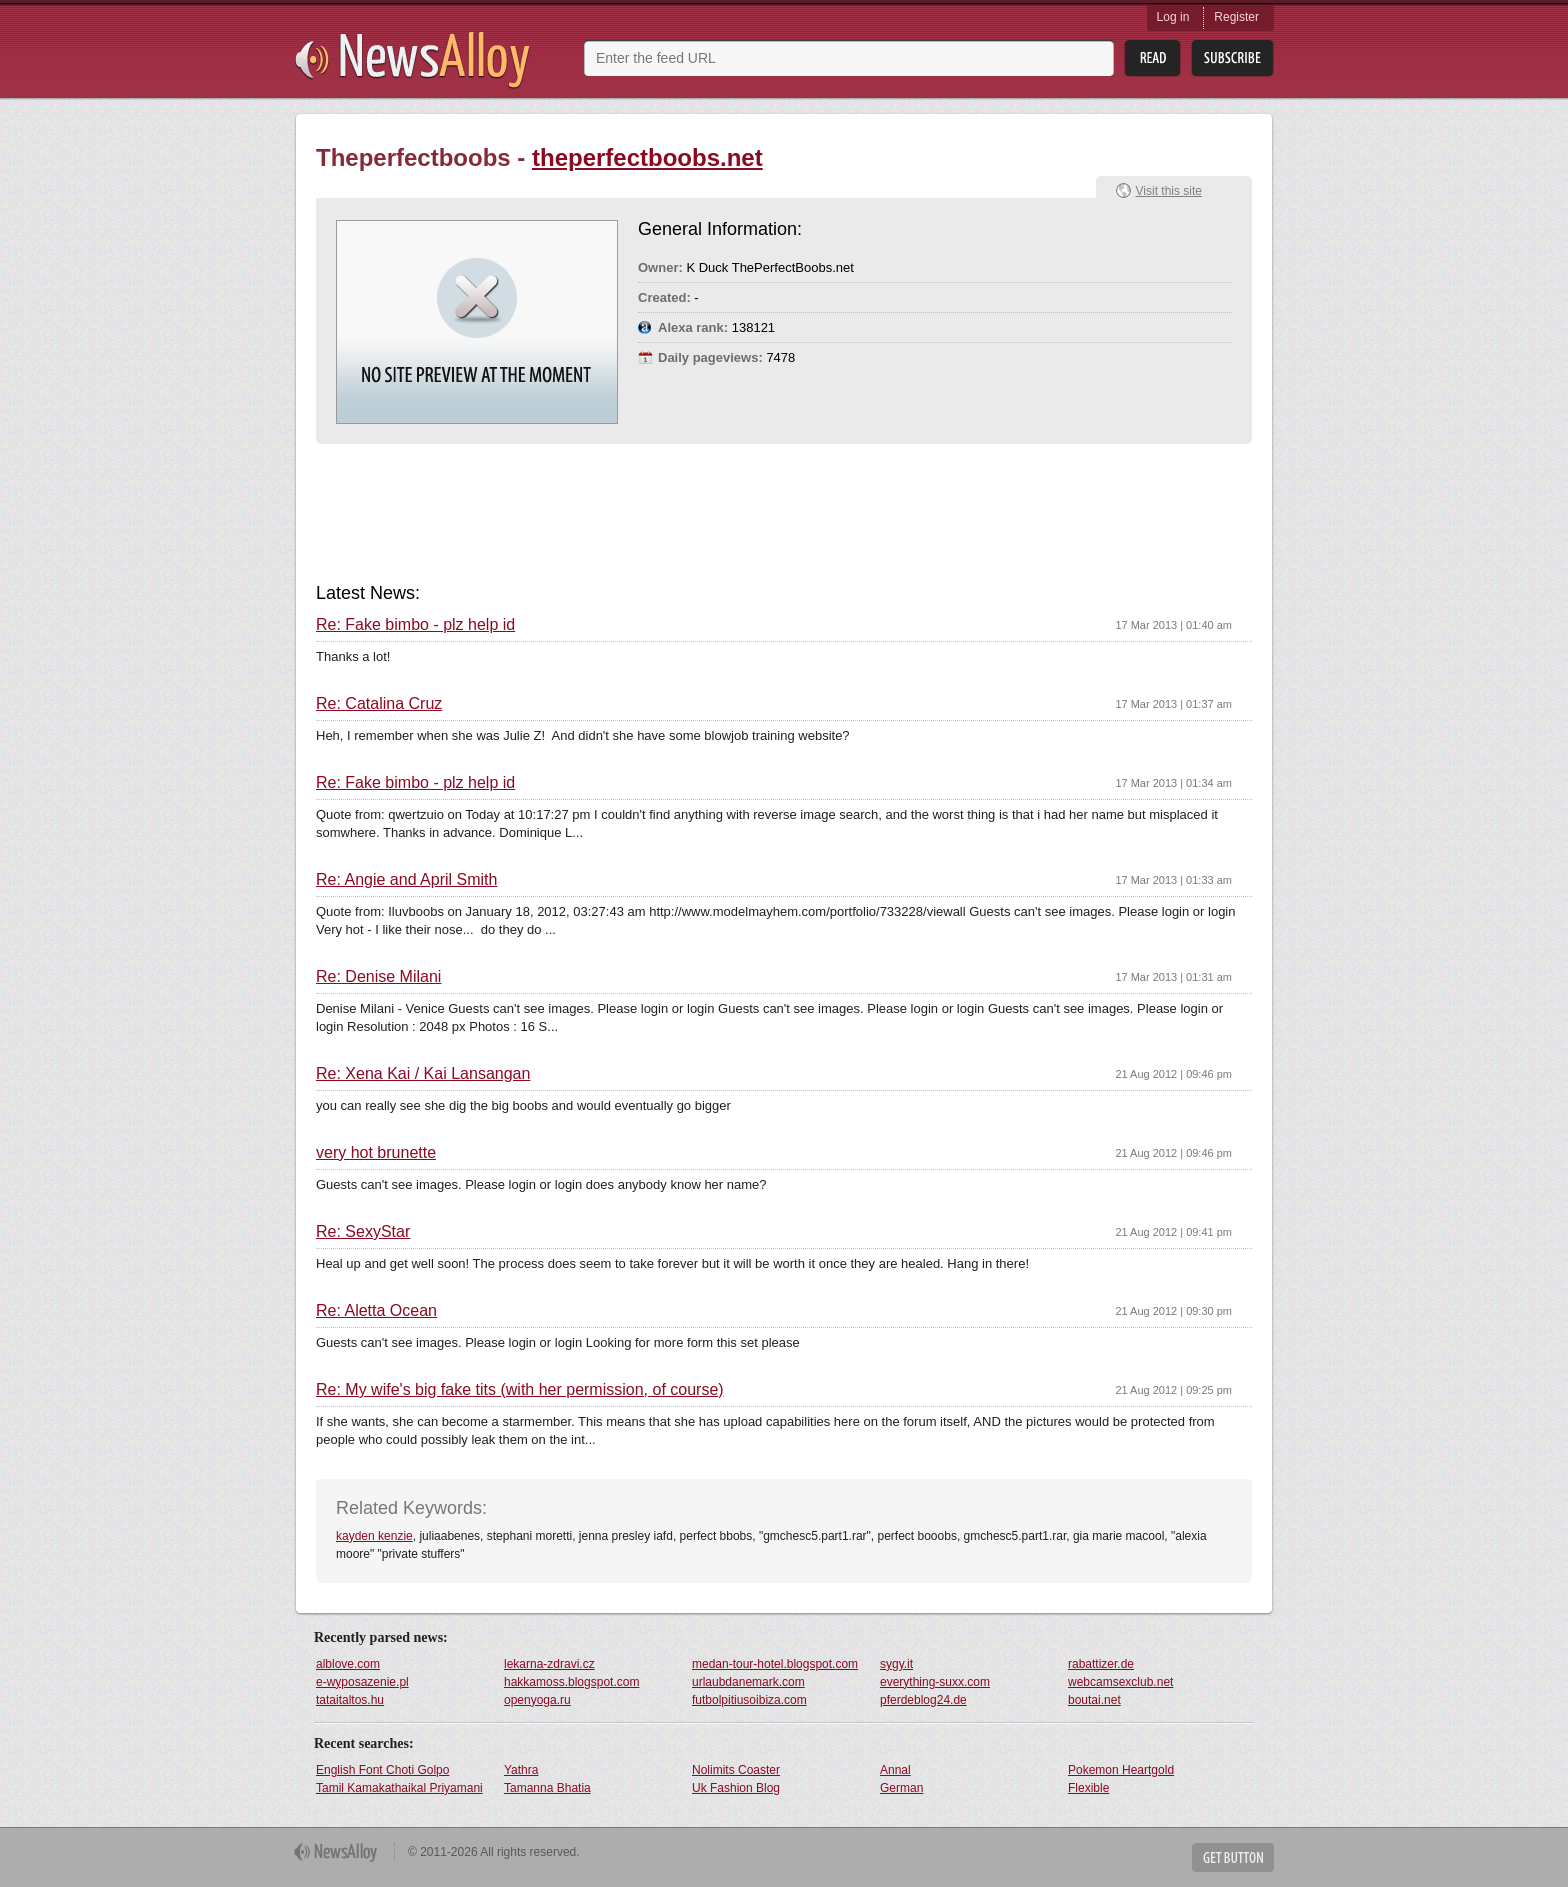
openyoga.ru (537, 1700)
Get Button (1233, 1857)
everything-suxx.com (935, 1682)
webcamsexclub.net (1120, 1682)
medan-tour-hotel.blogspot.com (775, 1664)
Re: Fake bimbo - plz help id (415, 625)
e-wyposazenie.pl (362, 1682)
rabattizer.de (1101, 1664)
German (901, 1788)
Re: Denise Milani (378, 977)
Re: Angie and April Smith (406, 880)
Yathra (521, 1770)
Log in (1173, 17)
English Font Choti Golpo (382, 1770)
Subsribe (1232, 58)
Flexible (1088, 1788)
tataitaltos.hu (350, 1700)
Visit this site (1169, 191)
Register (1236, 17)
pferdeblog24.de (923, 1700)
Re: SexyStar (363, 1232)
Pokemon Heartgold (1121, 1770)
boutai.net (1094, 1700)
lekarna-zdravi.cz (549, 1664)
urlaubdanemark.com (748, 1682)
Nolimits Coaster (736, 1770)
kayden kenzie (374, 1536)
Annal (895, 1770)
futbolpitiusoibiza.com (749, 1700)
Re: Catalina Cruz (379, 704)
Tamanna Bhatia (547, 1788)
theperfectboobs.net (647, 157)
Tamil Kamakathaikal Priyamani (399, 1788)
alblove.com (348, 1664)
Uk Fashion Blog (736, 1788)
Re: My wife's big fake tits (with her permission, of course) (520, 1390)
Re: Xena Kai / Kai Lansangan (423, 1074)
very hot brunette (376, 1153)
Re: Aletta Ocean (376, 1311)
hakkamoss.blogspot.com (571, 1682)
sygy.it (896, 1664)
